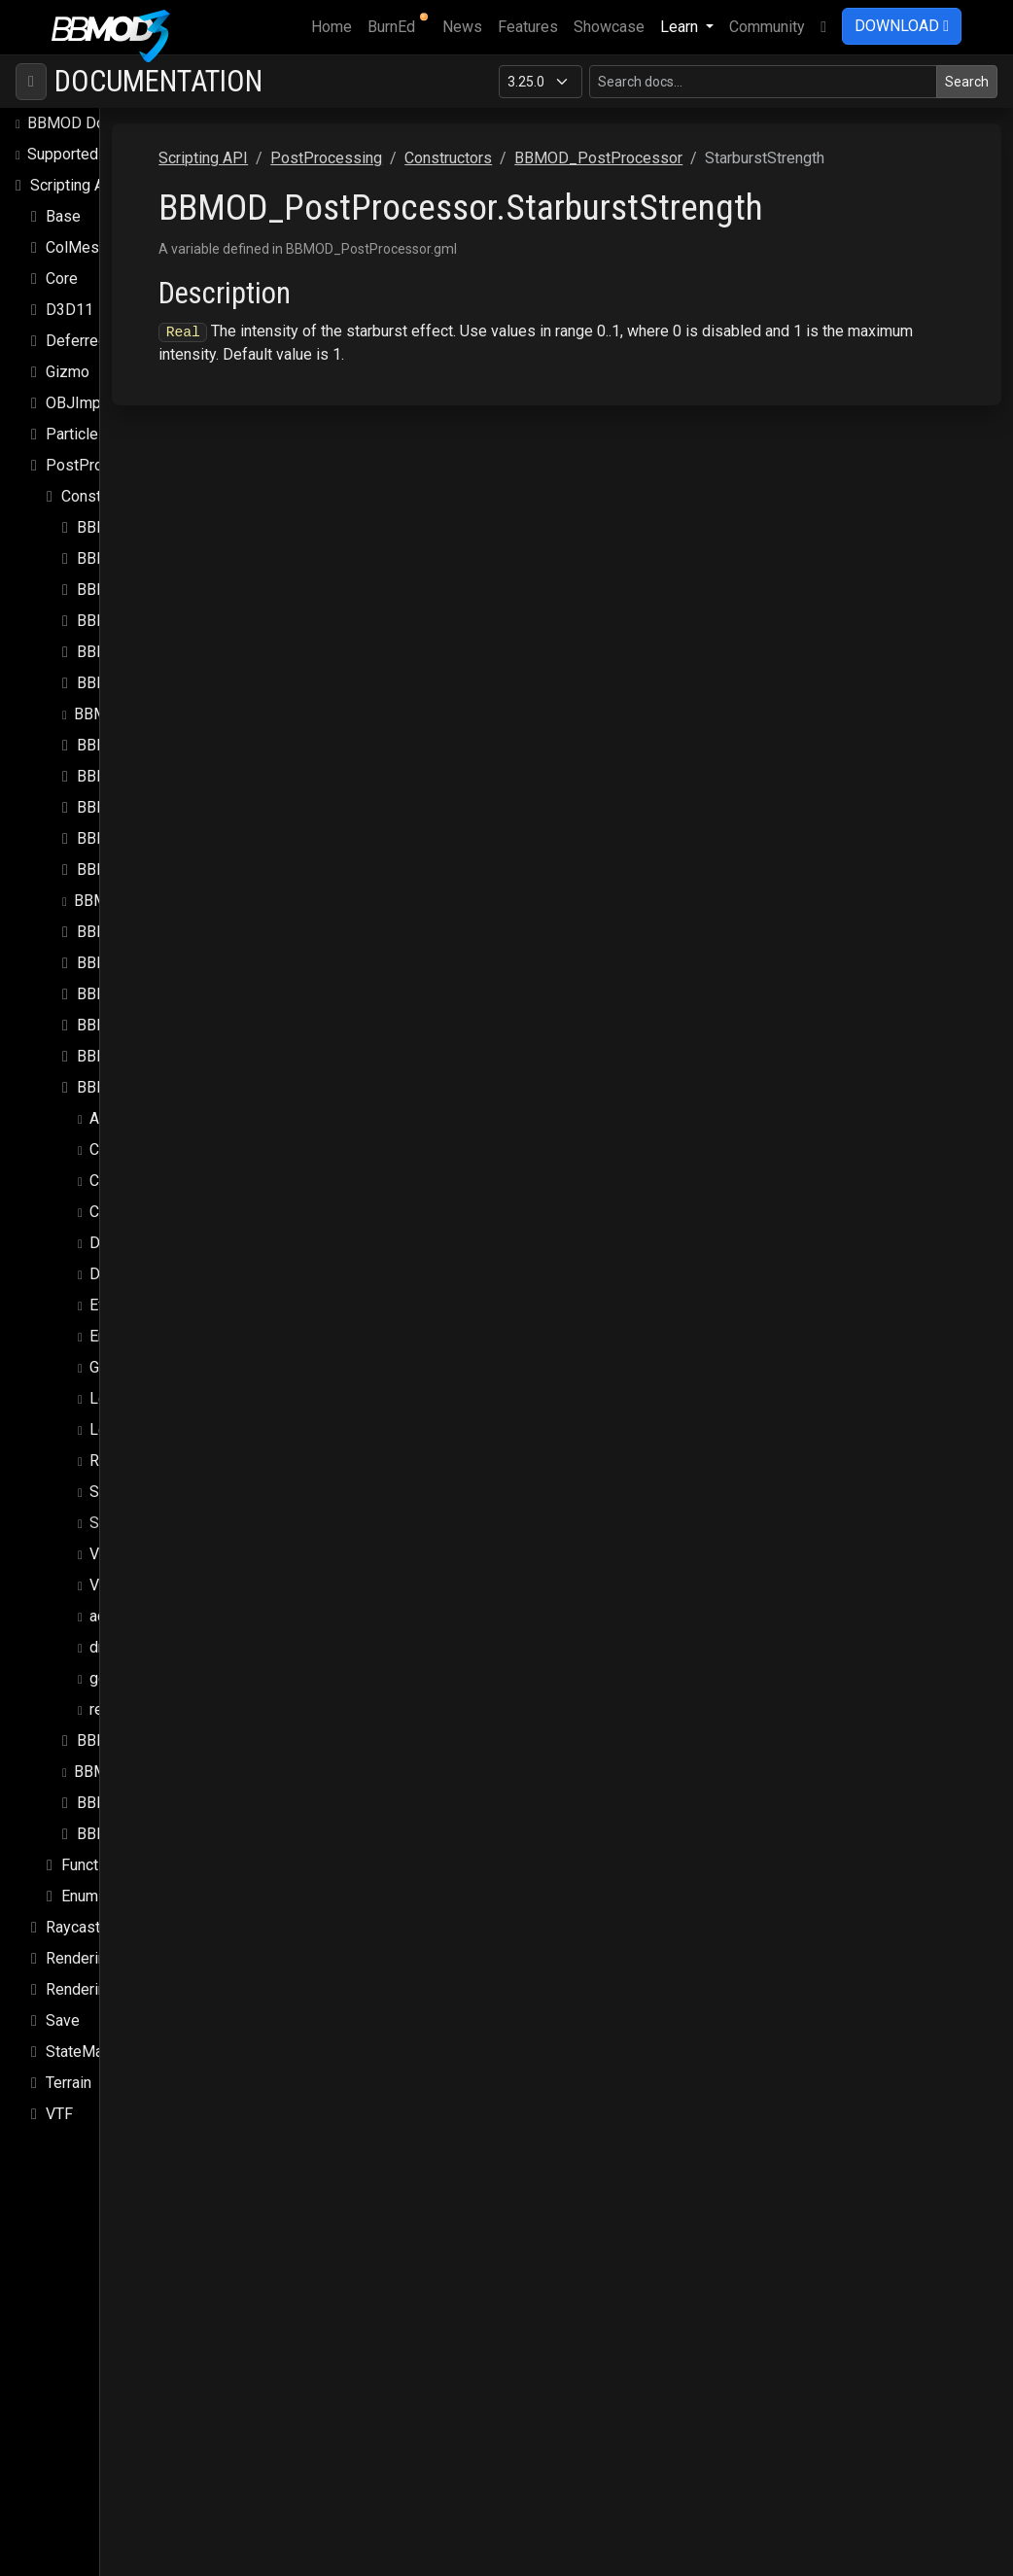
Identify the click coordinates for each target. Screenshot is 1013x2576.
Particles (76, 395)
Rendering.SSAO (101, 1919)
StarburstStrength (149, 1484)
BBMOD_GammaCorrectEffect (179, 706)
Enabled (116, 1297)
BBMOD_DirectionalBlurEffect (179, 582)
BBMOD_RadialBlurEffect (163, 1701)
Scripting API (75, 146)
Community (767, 26)
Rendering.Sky (94, 1950)
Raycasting (83, 1888)
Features (528, 26)
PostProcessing (101, 426)
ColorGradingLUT (146, 1173)
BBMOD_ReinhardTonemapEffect (187, 1732)
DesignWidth (133, 1235)
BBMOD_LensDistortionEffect (180, 768)
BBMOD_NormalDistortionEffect (187, 986)
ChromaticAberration (158, 1110)
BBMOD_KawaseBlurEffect (169, 737)
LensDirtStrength (147, 1390)
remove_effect (140, 1670)
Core (62, 239)
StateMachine (92, 2012)
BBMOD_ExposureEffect (161, 613)
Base (63, 177)
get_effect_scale (148, 1639)
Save (63, 1981)
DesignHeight (136, 1204)
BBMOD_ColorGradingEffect (173, 519)
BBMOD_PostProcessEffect (175, 1017)
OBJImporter (89, 364)
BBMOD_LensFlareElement (170, 830)
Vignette (118, 1515)
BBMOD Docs (74, 84)
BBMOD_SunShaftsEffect (164, 1764)
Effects (114, 1266)
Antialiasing (128, 1079)
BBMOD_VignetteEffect (158, 1795)
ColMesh (76, 208)
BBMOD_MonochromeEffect (174, 955)
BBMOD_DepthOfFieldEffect (175, 550)
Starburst (120, 1453)
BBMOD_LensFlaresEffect (165, 862)
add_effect (127, 1577)
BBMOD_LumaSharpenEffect (175, 924)
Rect (105, 1421)
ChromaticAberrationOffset (180, 1141)
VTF (59, 2075)
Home (335, 25)
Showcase (609, 26)
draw (105, 1608)
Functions (94, 1826)
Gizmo (67, 333)
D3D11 (69, 270)
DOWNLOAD (902, 26)
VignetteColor (136, 1546)
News (462, 26)
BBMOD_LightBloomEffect (168, 893)
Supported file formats (104, 115)
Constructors (105, 457)
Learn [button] (681, 26)
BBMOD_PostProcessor (161, 1048)
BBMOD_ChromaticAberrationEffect (198, 488)
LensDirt (118, 1359)
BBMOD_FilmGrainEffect (161, 644)
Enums (84, 1857)
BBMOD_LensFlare (142, 799)
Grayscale (123, 1328)
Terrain (68, 2044)
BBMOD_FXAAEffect (145, 675)
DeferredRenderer (107, 302)
